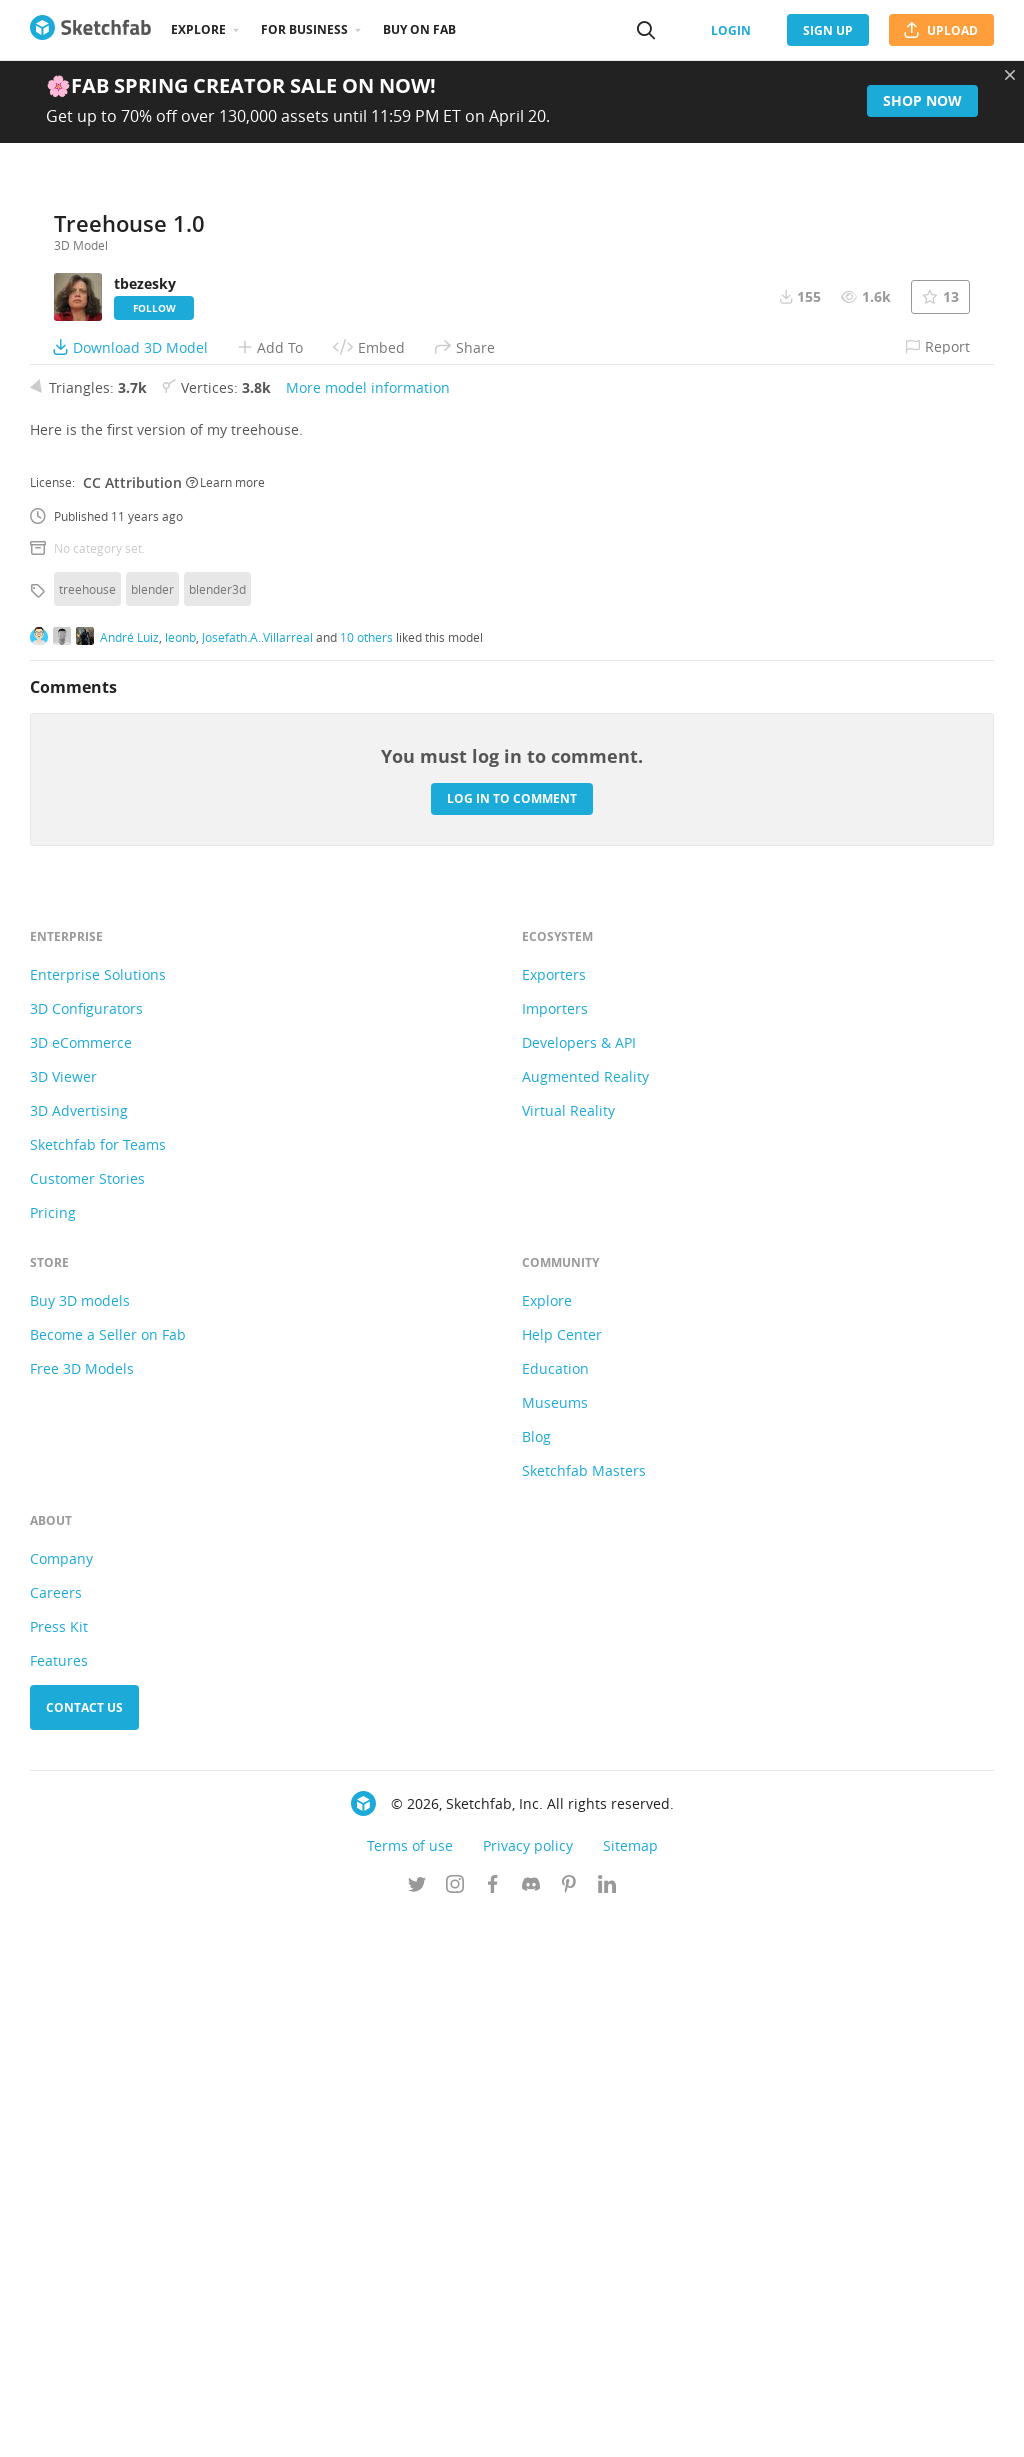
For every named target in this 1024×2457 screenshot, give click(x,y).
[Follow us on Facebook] (493, 2426)
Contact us (84, 2247)
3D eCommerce (81, 1582)
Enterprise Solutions (98, 1514)
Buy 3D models (80, 1840)
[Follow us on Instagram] (455, 2426)
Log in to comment (512, 1338)
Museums (555, 1942)
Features (59, 2200)
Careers (56, 2132)
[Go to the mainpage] (90, 30)
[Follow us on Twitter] (417, 2426)
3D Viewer (63, 1616)
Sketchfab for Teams (98, 1684)
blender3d (217, 1129)
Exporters (554, 1514)
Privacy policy (528, 2385)
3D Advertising (79, 1650)
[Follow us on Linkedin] (607, 2426)
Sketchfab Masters (584, 2010)
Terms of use (410, 2385)
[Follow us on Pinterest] (569, 2426)
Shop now (922, 100)
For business (304, 29)
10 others (366, 1177)
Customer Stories (87, 1718)
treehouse (87, 1129)
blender (152, 1129)
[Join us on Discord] (531, 2426)
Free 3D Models (82, 1908)
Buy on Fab (419, 29)
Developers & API (579, 1582)
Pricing (53, 1752)
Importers (555, 1548)
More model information (368, 927)
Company (61, 2098)
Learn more (225, 1022)
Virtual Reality (568, 1650)
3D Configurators (86, 1548)
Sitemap (630, 2385)
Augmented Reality (585, 1616)
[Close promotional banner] (1010, 75)
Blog (536, 1976)
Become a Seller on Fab (108, 1874)
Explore (198, 29)
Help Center (562, 1874)
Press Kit (59, 2166)
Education (555, 1908)
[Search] (646, 30)
